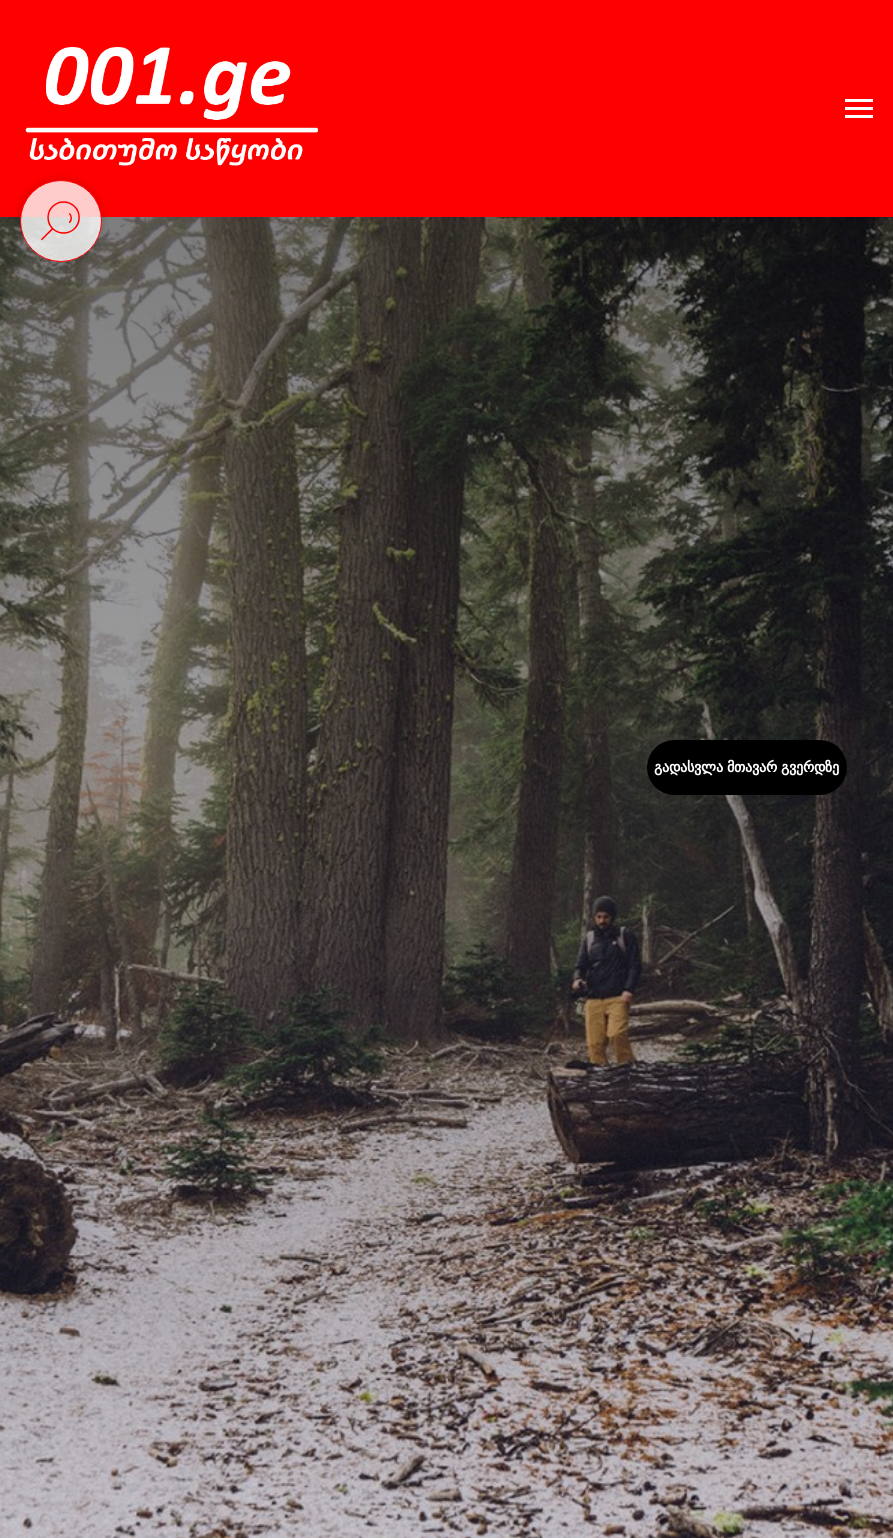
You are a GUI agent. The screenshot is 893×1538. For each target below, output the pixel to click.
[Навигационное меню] (859, 109)
